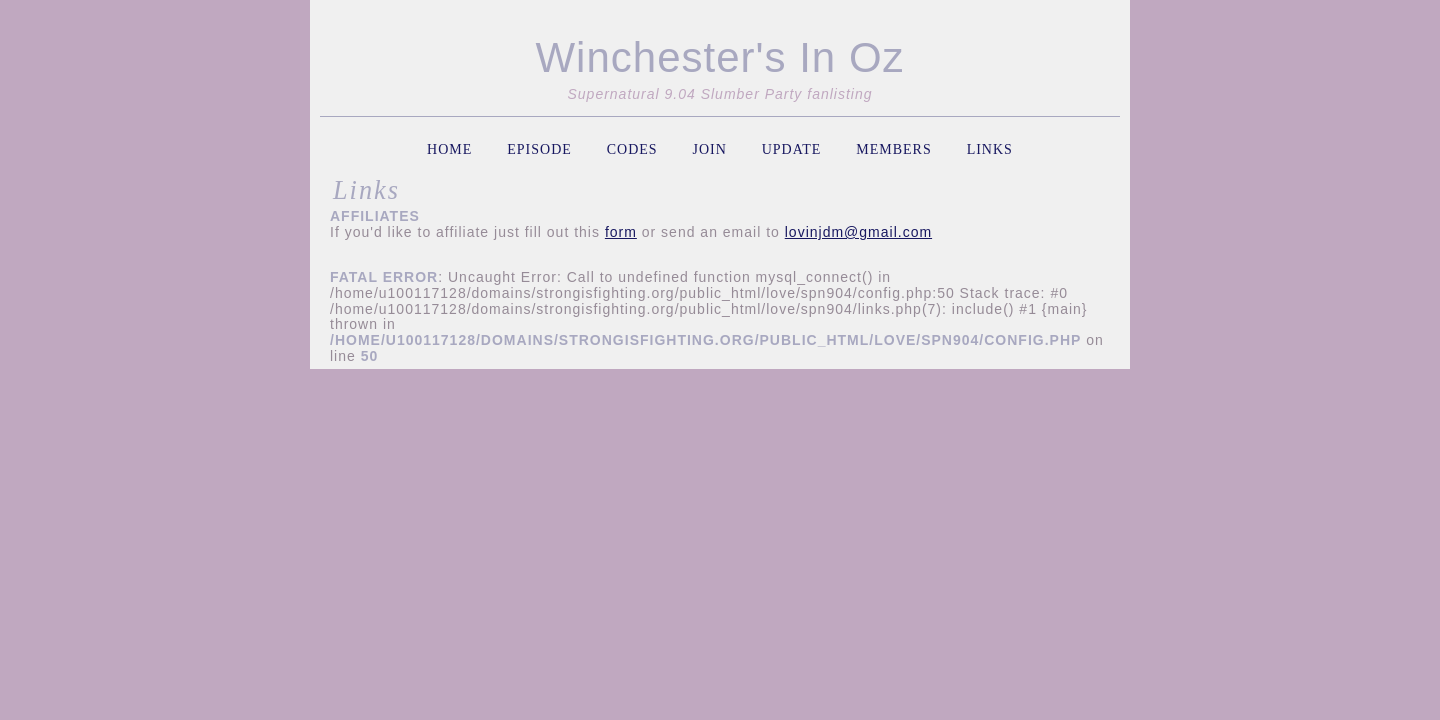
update (792, 149)
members (893, 149)
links (990, 149)
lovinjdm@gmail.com (858, 232)
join (709, 149)
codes (632, 149)
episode (539, 149)
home (449, 149)
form (621, 232)
